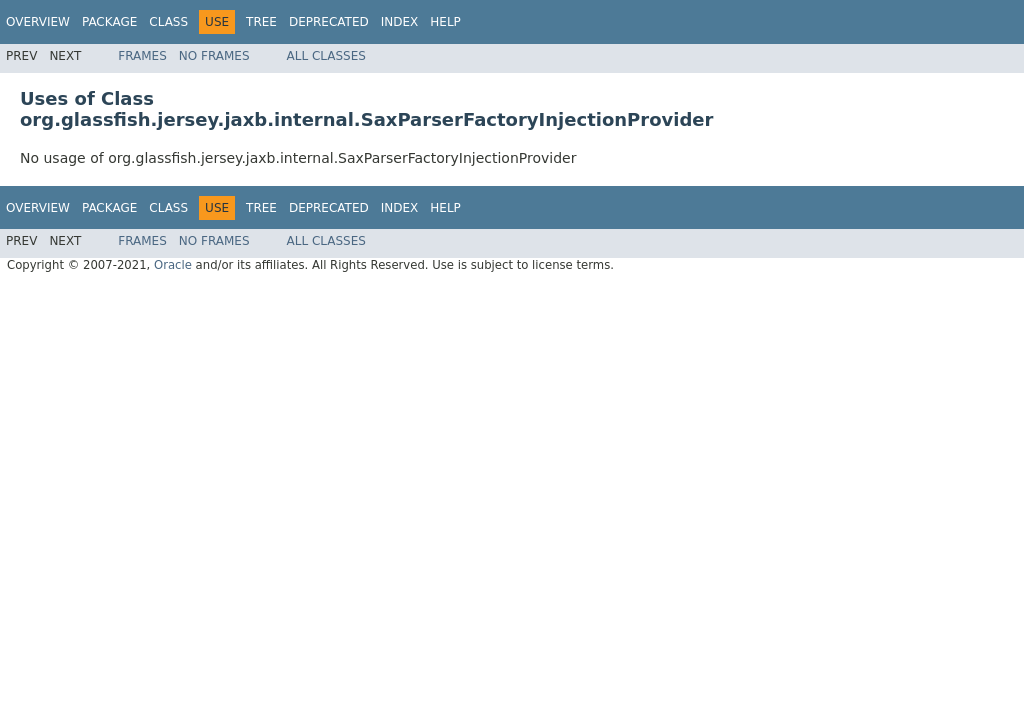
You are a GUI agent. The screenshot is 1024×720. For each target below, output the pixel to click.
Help (445, 22)
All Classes (326, 56)
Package (109, 22)
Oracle (173, 265)
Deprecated (329, 22)
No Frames (214, 56)
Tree (261, 22)
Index (400, 22)
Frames (142, 56)
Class (168, 22)
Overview (38, 22)
